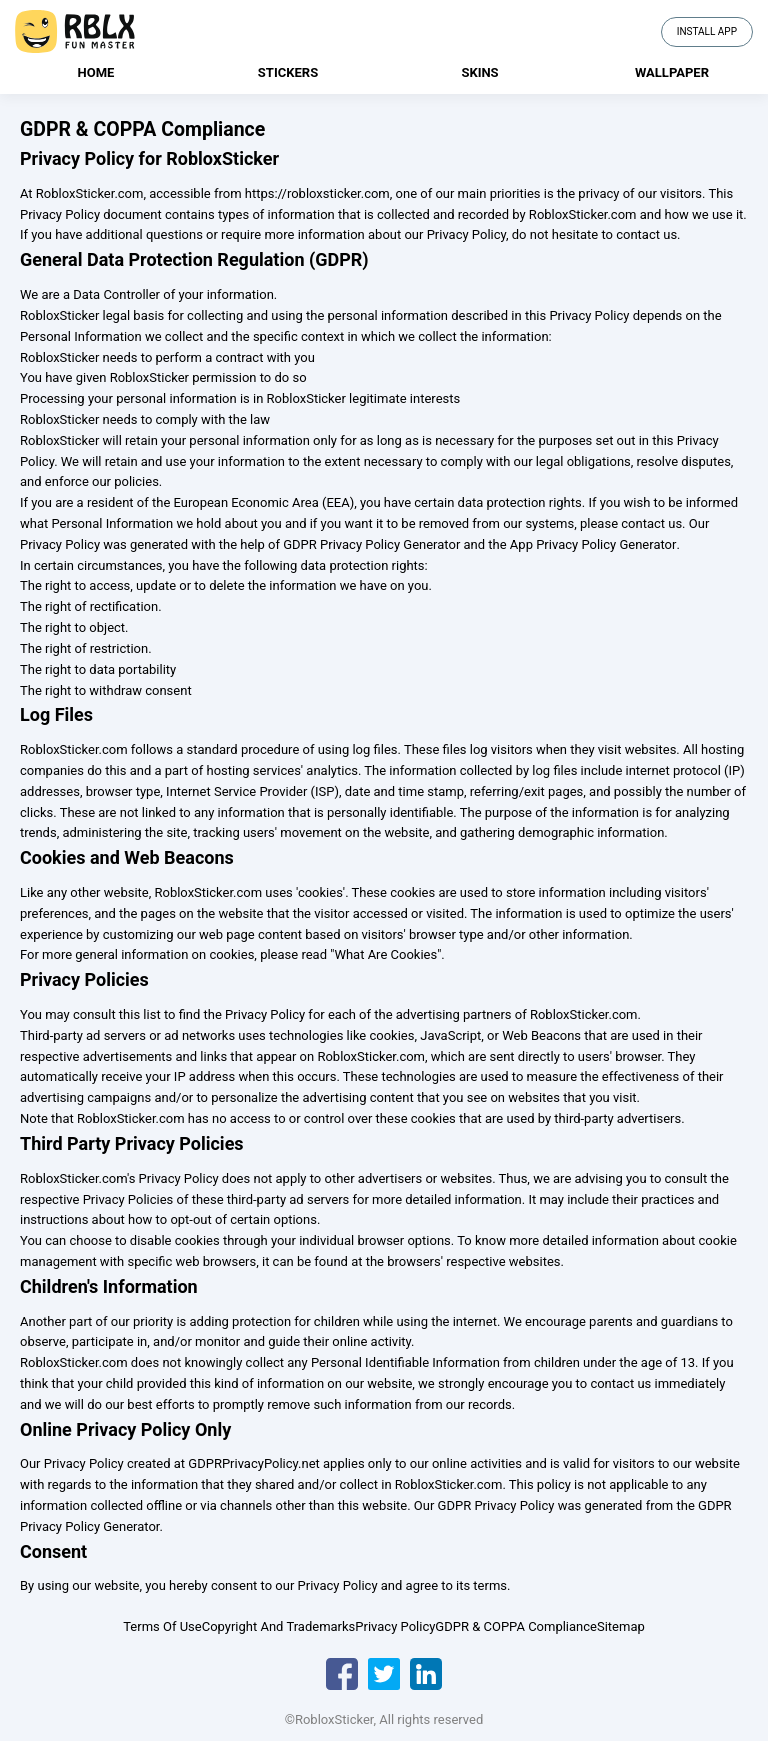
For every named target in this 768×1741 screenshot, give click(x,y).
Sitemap (621, 1626)
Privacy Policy (395, 1626)
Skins (479, 72)
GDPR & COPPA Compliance (516, 1626)
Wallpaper (672, 72)
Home (96, 72)
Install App (707, 31)
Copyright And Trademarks (279, 1626)
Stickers (288, 72)
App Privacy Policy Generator (593, 544)
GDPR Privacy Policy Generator (371, 544)
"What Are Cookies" (385, 954)
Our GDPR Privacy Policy (484, 1505)
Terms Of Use (162, 1626)
